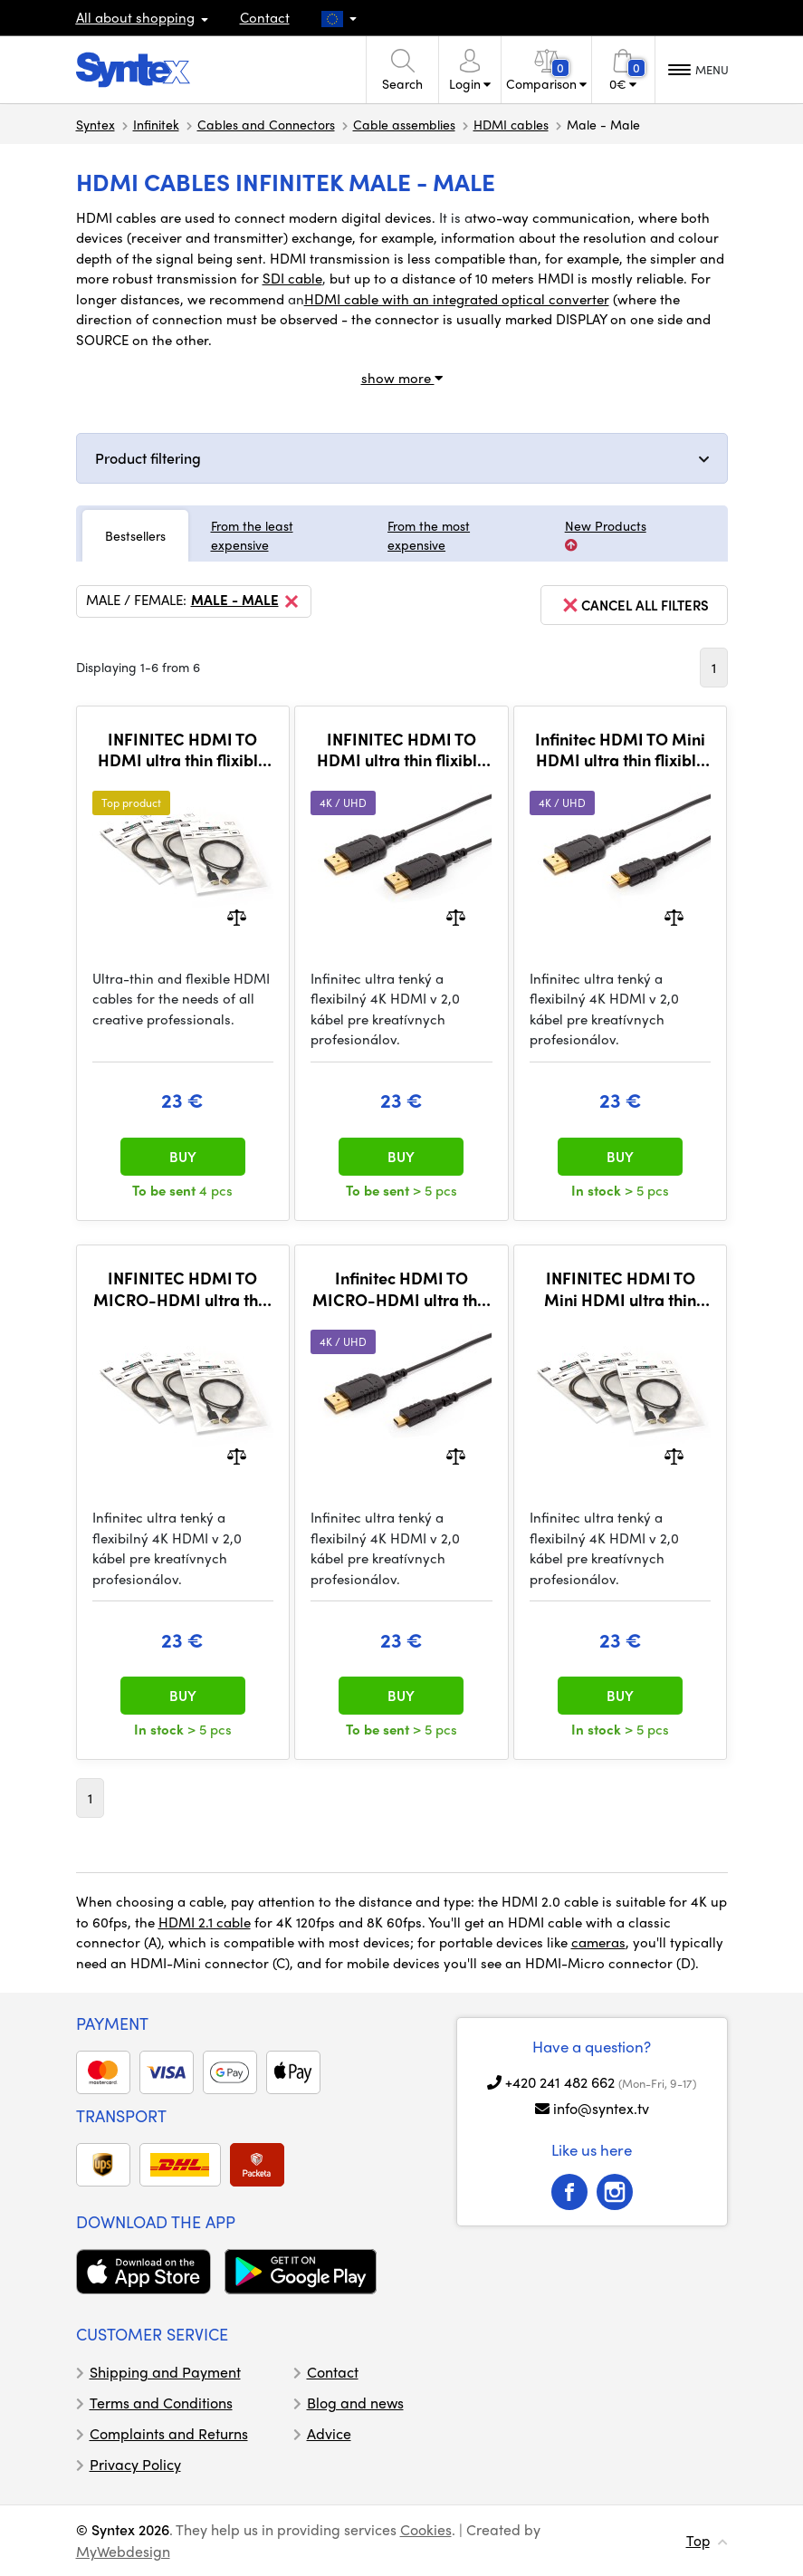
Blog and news (355, 2402)
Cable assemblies (404, 124)
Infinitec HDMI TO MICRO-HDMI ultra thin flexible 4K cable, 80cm (401, 1288)
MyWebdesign (123, 2551)
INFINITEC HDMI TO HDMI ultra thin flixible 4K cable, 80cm (401, 749)
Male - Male (246, 601)
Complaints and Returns (169, 2433)
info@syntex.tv (601, 2108)
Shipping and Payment (165, 2371)
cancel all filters (634, 605)
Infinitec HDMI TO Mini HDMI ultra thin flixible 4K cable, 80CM (620, 749)
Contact (265, 17)
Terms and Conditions (161, 2402)
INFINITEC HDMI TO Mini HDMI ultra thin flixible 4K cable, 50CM (620, 1288)
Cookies (426, 2529)
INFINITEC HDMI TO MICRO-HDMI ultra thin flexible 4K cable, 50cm (182, 1288)
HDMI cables (511, 124)
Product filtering (148, 457)
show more (402, 378)
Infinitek (156, 124)
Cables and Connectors (266, 124)
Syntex (95, 124)
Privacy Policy (135, 2464)
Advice (329, 2433)
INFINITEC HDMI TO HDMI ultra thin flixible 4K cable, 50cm (182, 749)
